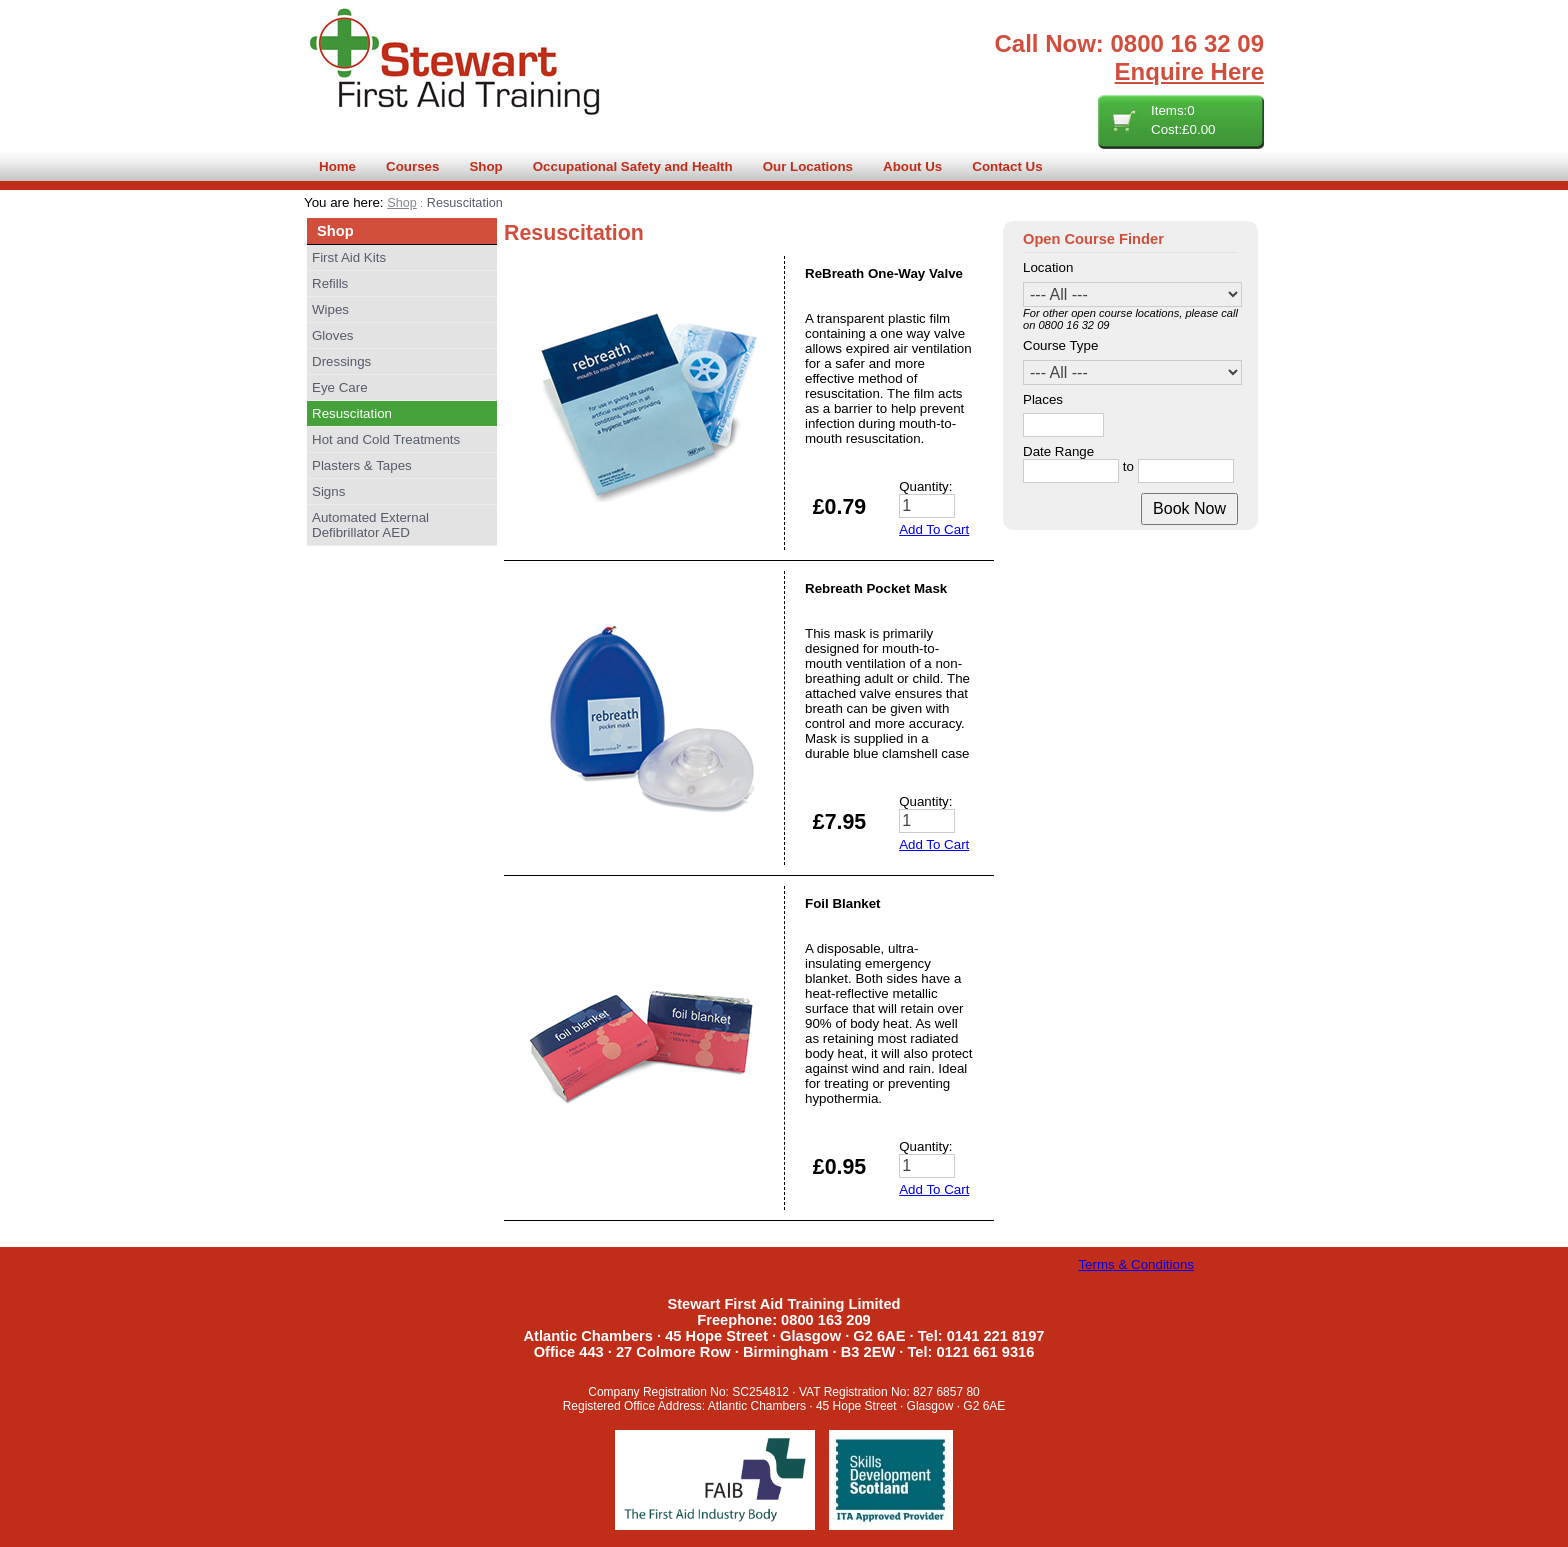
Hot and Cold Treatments (386, 439)
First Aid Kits (349, 257)
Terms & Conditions (1136, 1264)
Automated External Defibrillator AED (370, 525)
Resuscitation (352, 413)
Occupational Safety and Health (633, 166)
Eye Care (340, 387)
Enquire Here (1189, 71)
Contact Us (1007, 166)
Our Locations (808, 166)
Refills (330, 283)
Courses (412, 166)
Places (1043, 399)
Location (1048, 267)
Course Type (1060, 345)
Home (337, 166)
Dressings (341, 361)
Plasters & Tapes (362, 465)
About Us (912, 166)
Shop (485, 166)
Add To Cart (934, 529)
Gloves (332, 335)
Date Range (1058, 451)
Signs (328, 491)
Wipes (330, 309)
